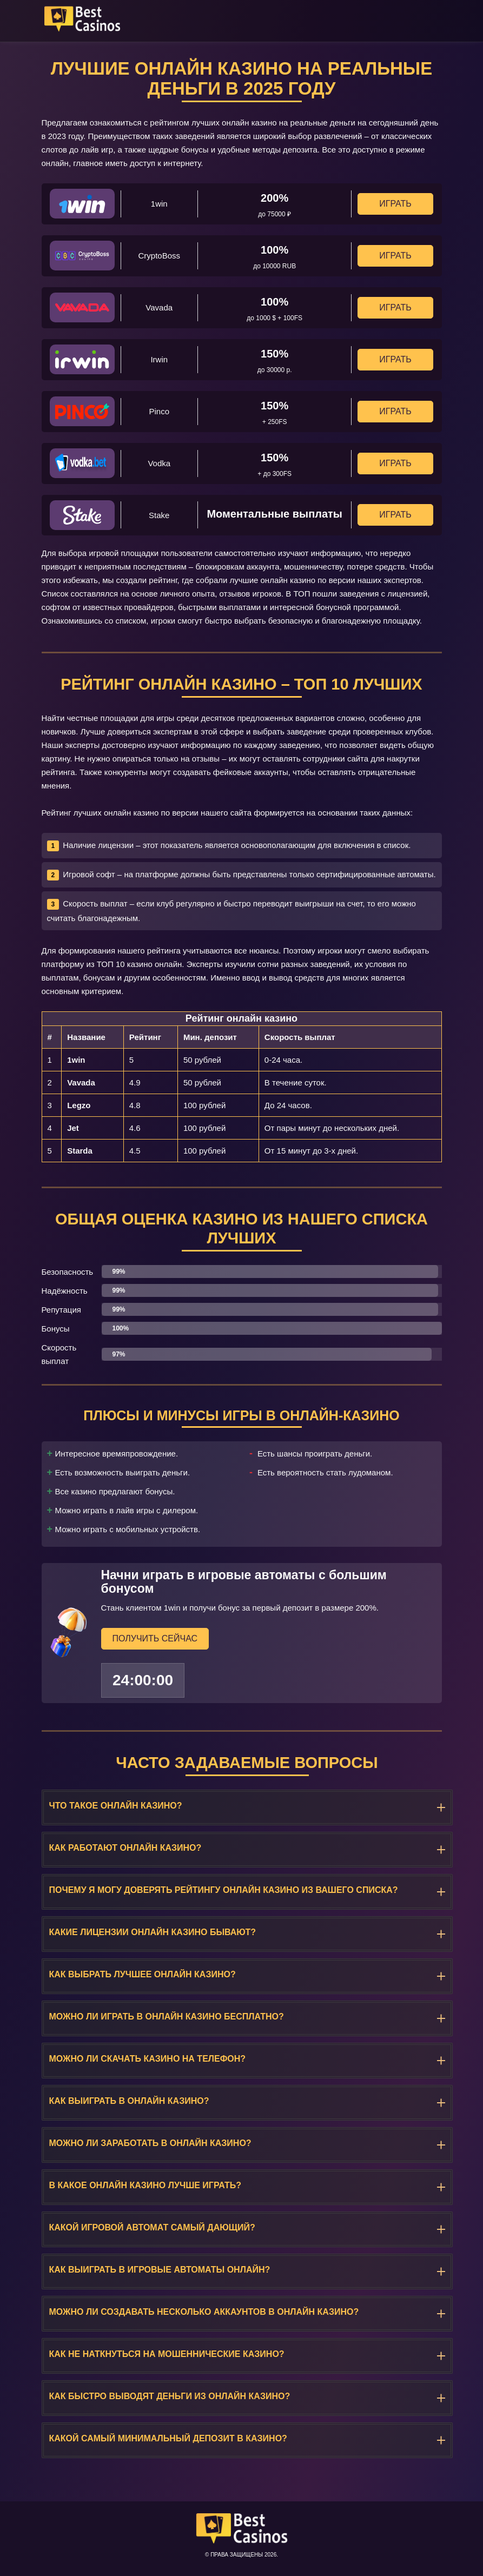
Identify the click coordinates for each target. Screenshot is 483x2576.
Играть (395, 203)
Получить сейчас (155, 1638)
